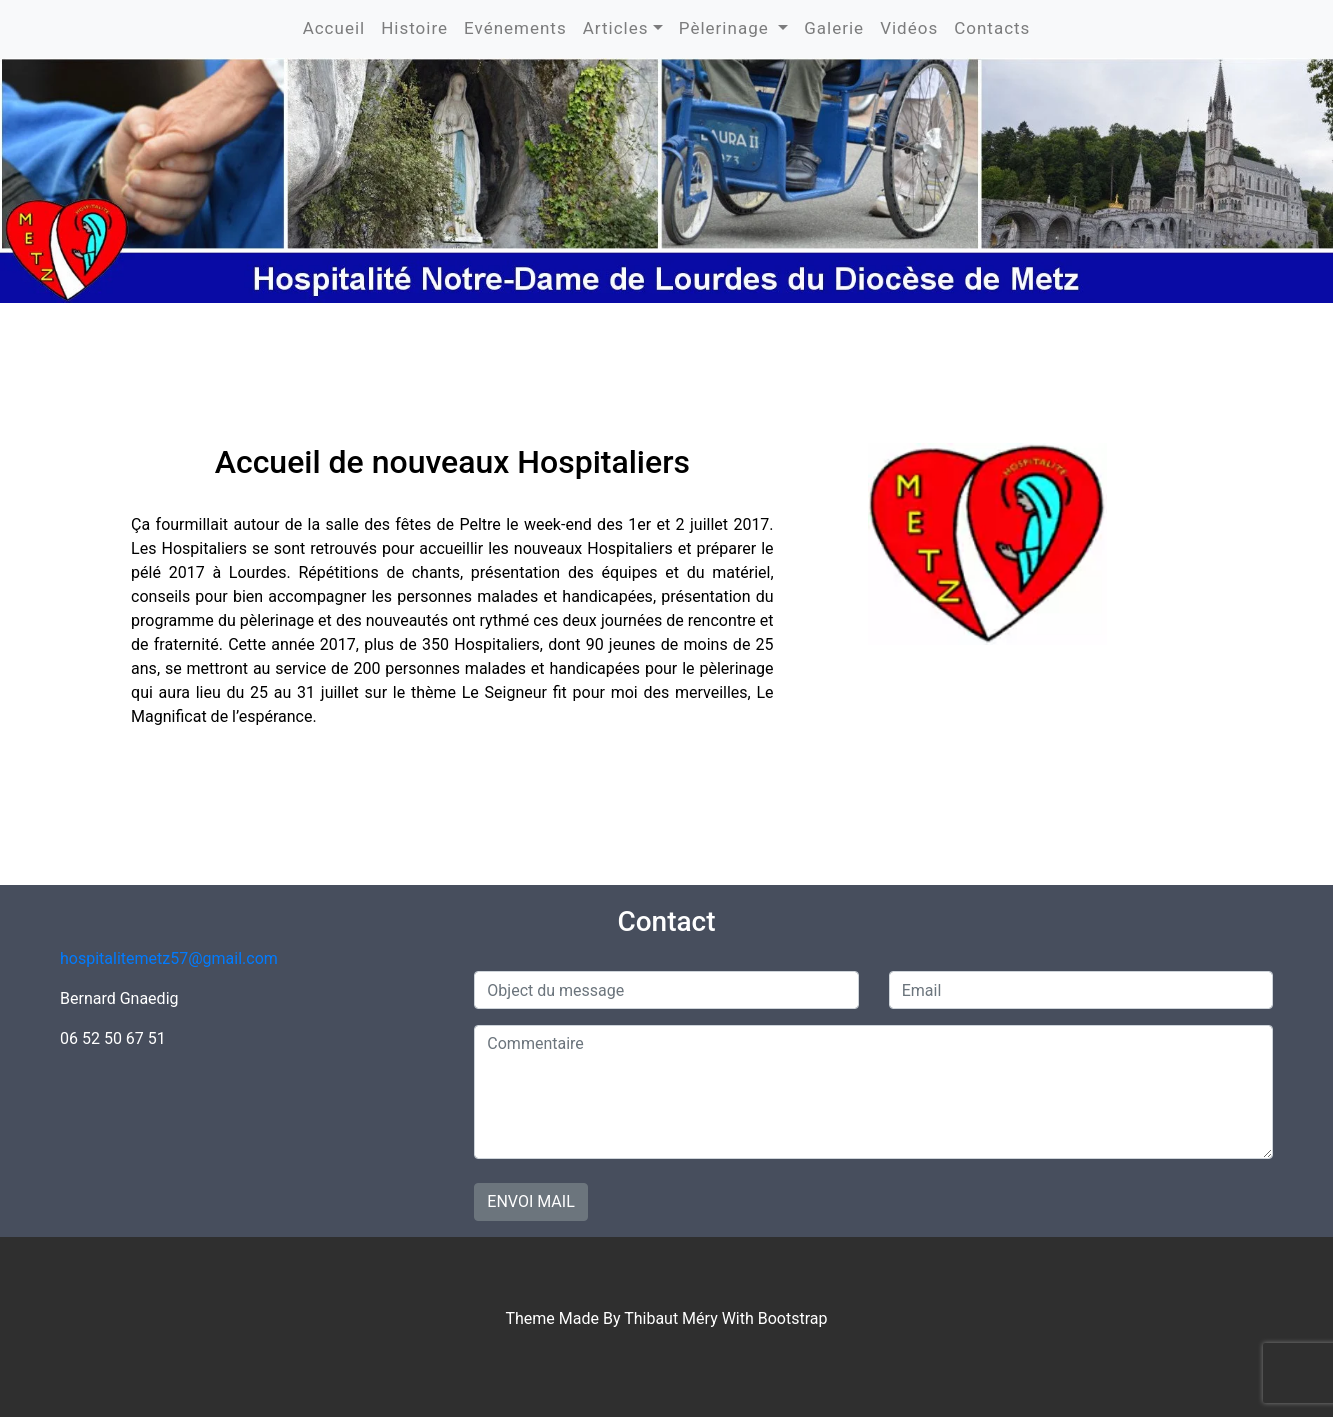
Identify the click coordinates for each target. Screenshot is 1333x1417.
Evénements (515, 28)
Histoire (414, 28)
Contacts (992, 28)
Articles (616, 28)
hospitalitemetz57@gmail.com (169, 958)
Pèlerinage (726, 28)
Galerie (834, 28)
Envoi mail (530, 1201)
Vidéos (909, 28)
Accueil (334, 28)
